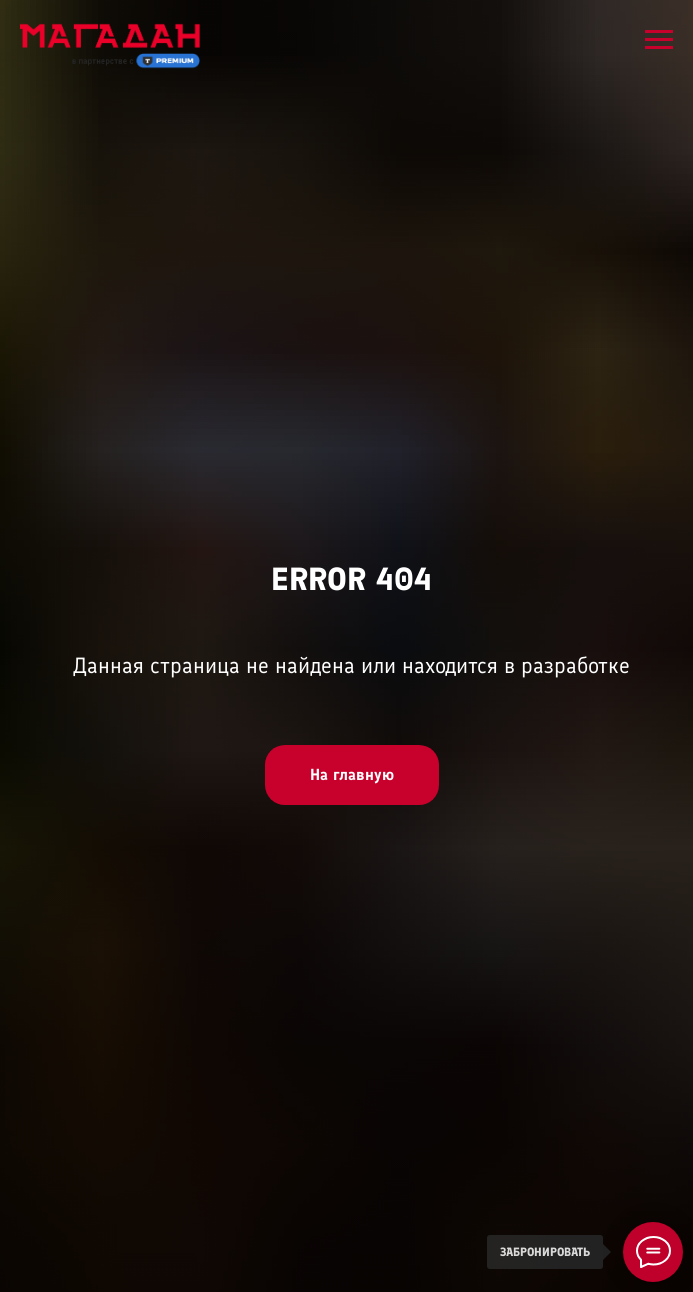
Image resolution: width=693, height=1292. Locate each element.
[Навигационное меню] (659, 40)
